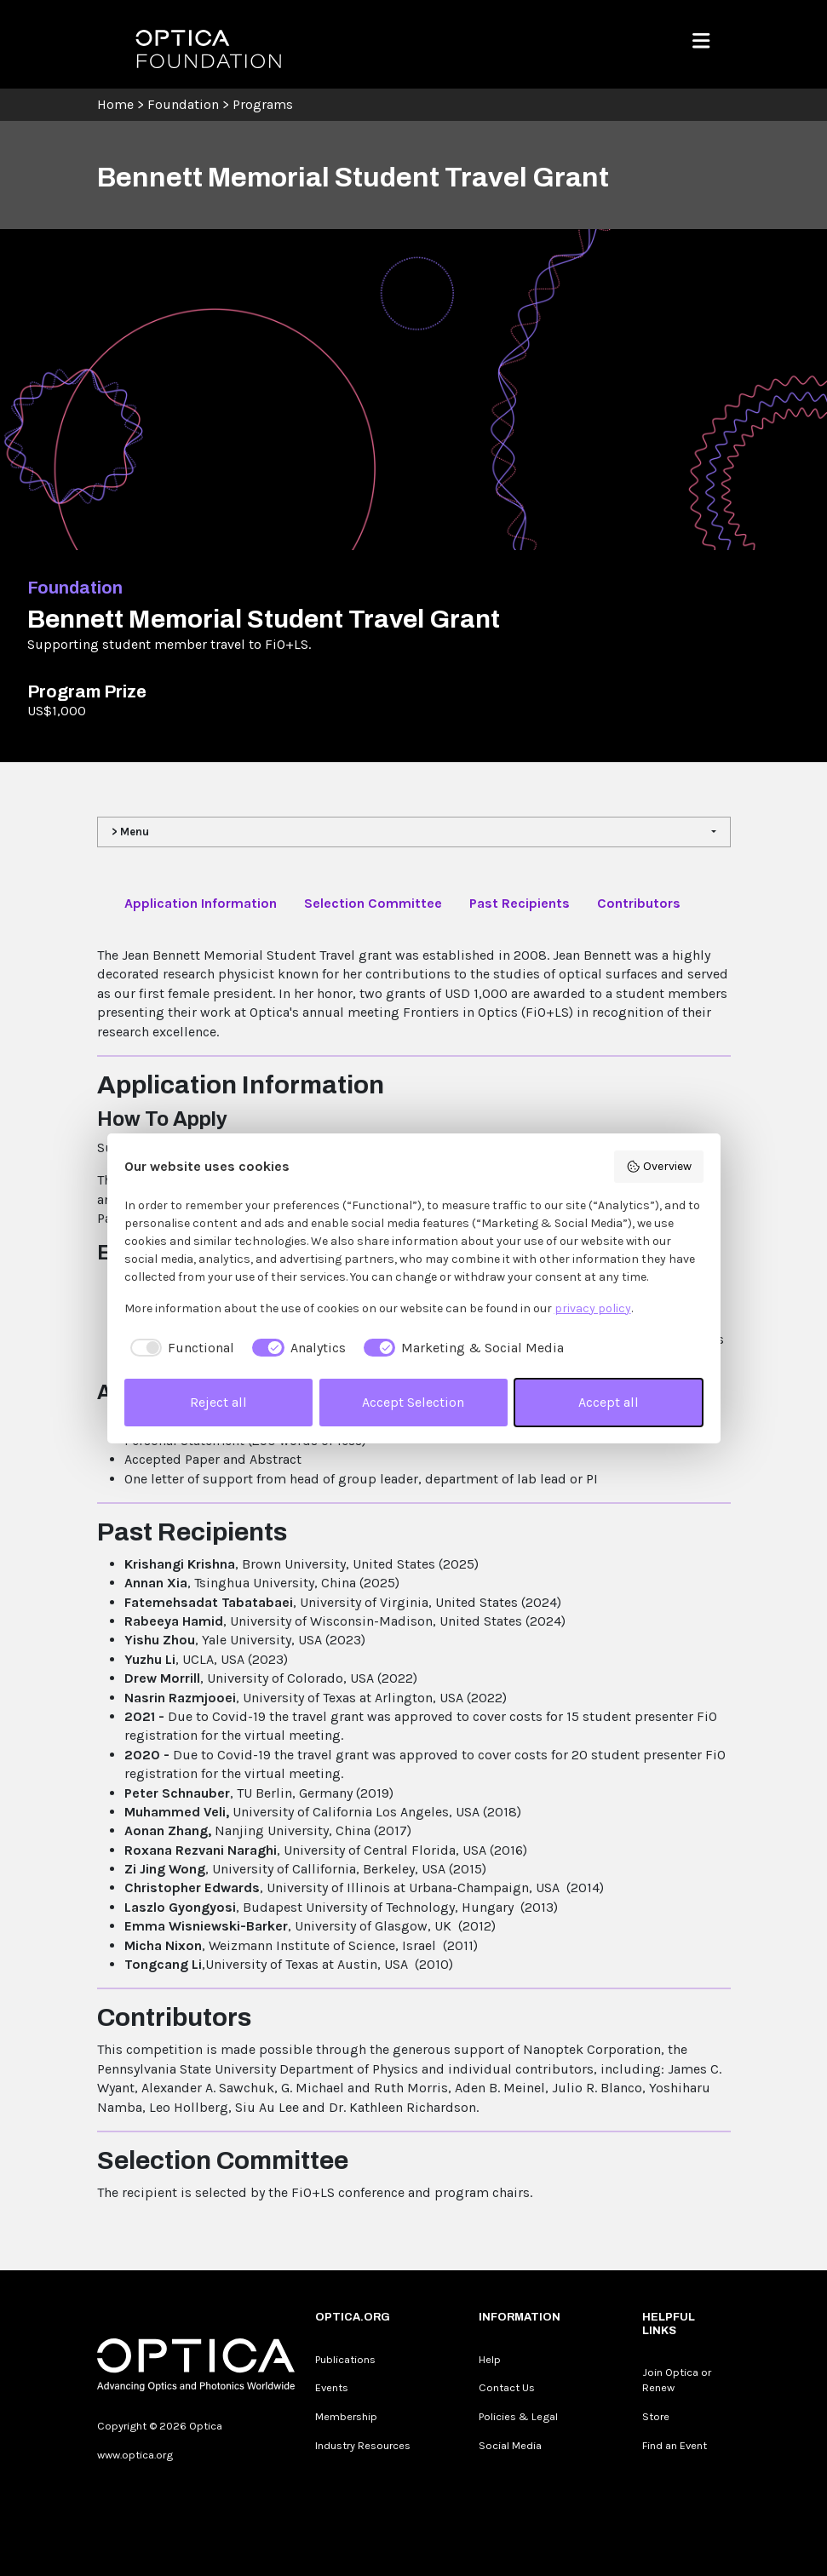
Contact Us (507, 2387)
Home (115, 104)
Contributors (639, 903)
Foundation (183, 104)
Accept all (608, 1402)
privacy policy (592, 1308)
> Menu (130, 831)
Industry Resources (363, 2445)
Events (331, 2387)
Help (490, 2359)
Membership (346, 2416)
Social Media (510, 2445)
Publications (345, 2359)
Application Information (200, 903)
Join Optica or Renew (676, 2380)
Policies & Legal (518, 2416)
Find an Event (674, 2445)
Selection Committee (373, 903)
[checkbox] (179, 1348)
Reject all (218, 1402)
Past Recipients (519, 903)
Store (655, 2416)
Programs (263, 104)
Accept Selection (413, 1402)
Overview (659, 1166)
